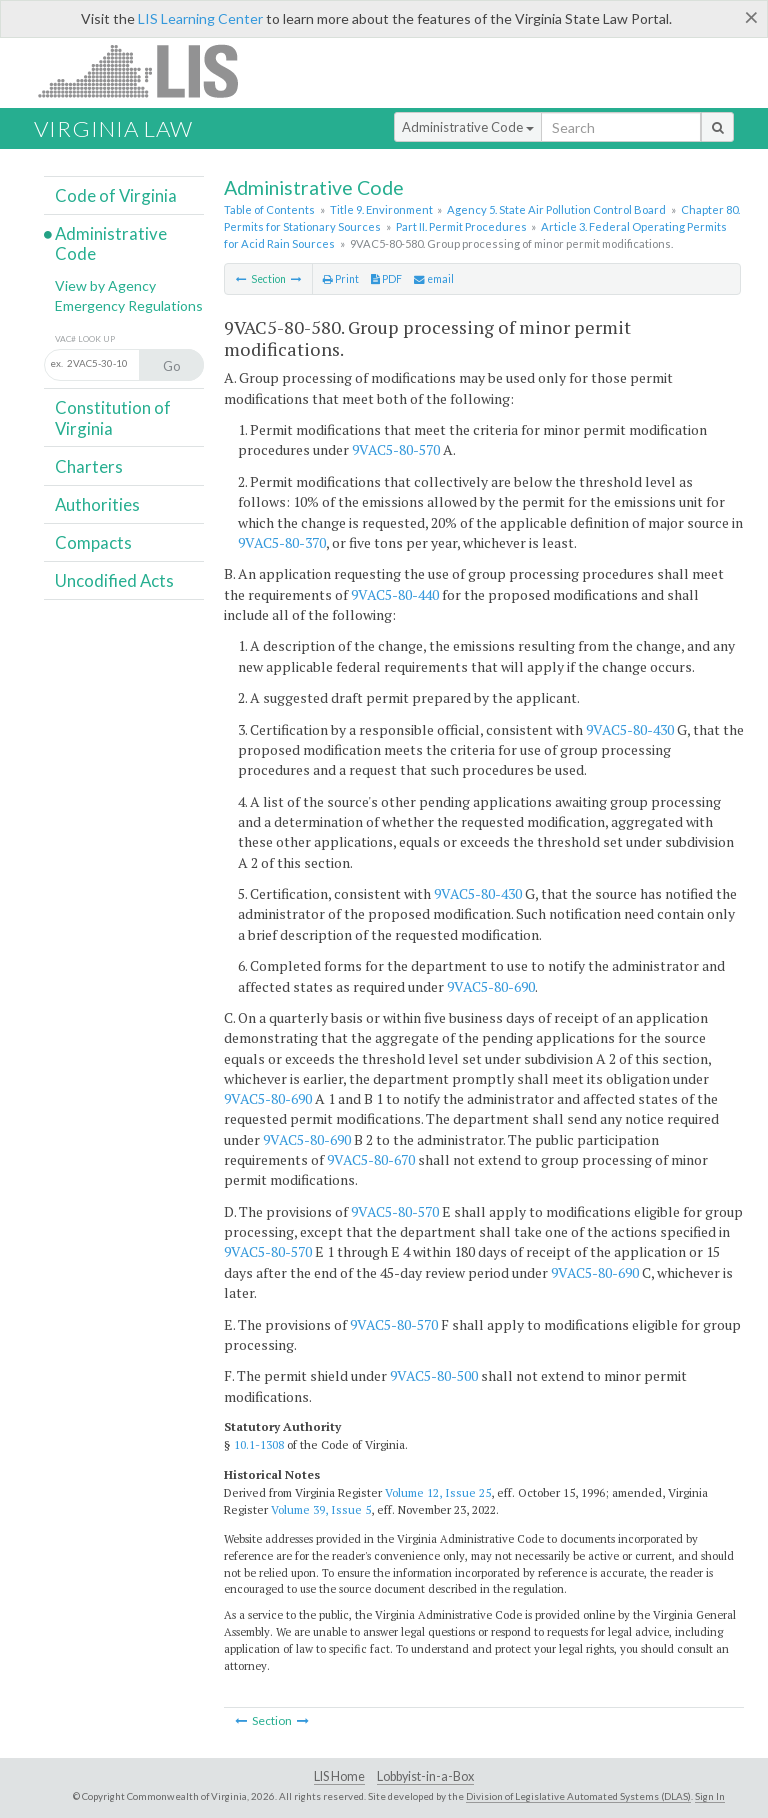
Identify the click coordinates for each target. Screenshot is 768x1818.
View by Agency (105, 285)
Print (341, 279)
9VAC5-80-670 (371, 1159)
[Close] (751, 17)
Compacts (93, 542)
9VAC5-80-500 (434, 1375)
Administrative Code (468, 127)
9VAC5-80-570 (396, 449)
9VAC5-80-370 (282, 542)
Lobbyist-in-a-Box (425, 1776)
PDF (386, 279)
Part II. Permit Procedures (461, 226)
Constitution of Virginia (113, 417)
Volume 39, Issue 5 (321, 1509)
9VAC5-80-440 (395, 594)
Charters (89, 466)
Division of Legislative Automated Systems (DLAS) (578, 1796)
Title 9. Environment (381, 209)
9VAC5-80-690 (491, 986)
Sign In (710, 1796)
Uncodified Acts (114, 580)
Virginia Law (113, 128)
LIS (149, 70)
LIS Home (339, 1776)
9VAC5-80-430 (630, 729)
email (434, 279)
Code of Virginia (116, 195)
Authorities (97, 504)
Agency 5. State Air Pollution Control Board (556, 209)
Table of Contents (269, 209)
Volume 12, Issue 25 (438, 1492)
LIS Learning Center (200, 18)
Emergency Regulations (129, 305)
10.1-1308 (259, 1444)
